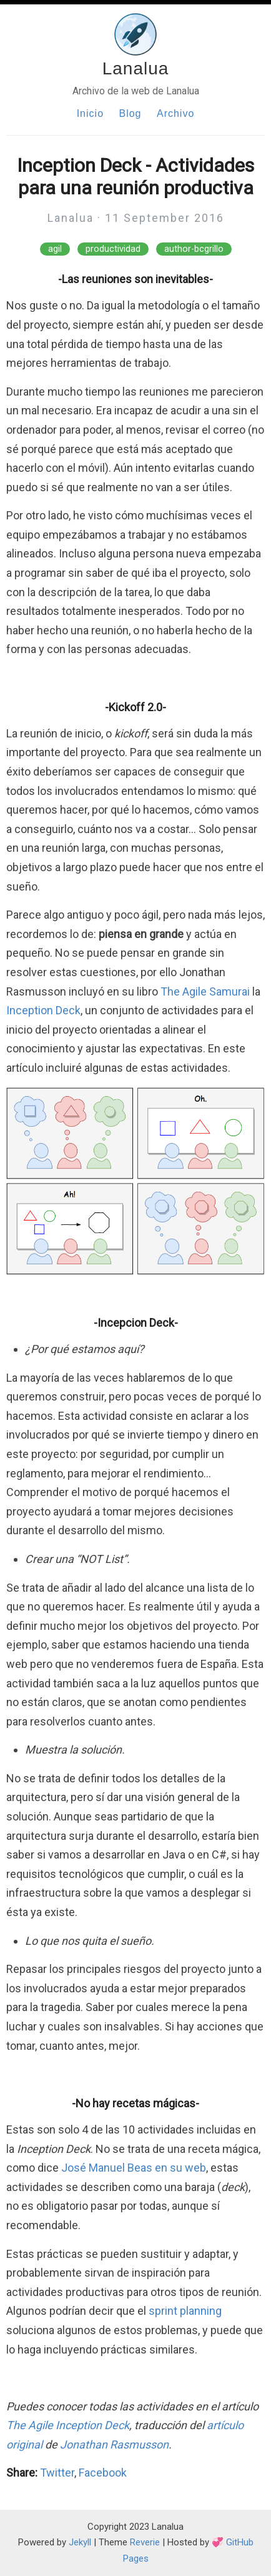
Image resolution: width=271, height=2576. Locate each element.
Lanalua (135, 68)
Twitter (57, 2472)
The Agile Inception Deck (67, 2425)
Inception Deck (43, 1010)
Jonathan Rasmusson (114, 2444)
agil (55, 249)
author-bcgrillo (194, 249)
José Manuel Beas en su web (133, 2167)
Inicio (90, 113)
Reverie (145, 2542)
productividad (113, 249)
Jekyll (80, 2542)
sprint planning (185, 2310)
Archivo (175, 113)
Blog (130, 113)
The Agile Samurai (205, 991)
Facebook (103, 2472)
